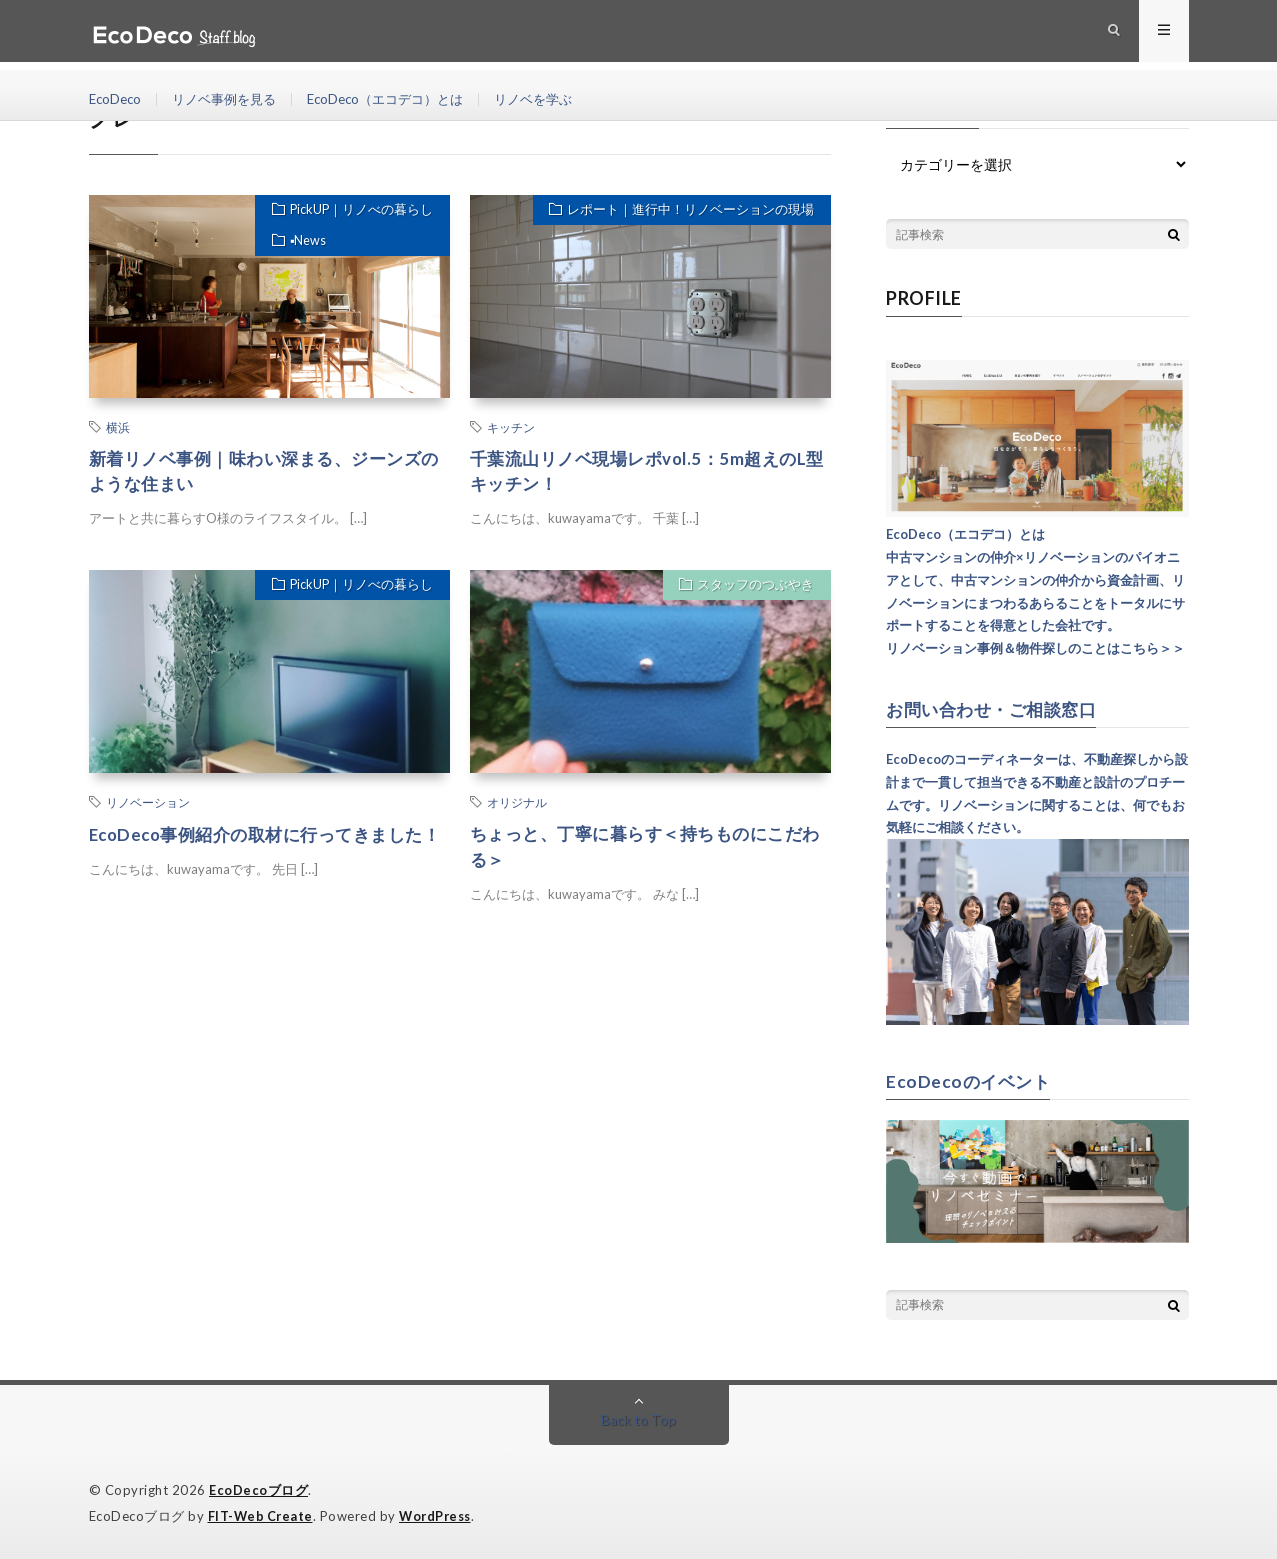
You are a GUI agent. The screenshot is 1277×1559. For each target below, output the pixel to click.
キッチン (511, 427)
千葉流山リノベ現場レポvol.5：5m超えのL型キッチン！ (647, 472)
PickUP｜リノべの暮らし (357, 212)
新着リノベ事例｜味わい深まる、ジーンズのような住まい (265, 472)
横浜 (118, 427)
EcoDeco (117, 99)
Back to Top (638, 1418)
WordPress (440, 1514)
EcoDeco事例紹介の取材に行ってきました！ (257, 850)
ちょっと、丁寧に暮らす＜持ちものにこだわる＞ (646, 850)
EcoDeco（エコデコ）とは (403, 99)
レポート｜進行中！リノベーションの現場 (687, 212)
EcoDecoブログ (258, 1489)
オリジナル (517, 805)
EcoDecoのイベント (970, 1080)
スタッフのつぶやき (752, 590)
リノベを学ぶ (560, 99)
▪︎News (303, 246)
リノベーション (148, 805)
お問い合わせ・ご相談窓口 (997, 709)
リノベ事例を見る (232, 99)
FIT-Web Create (262, 1514)
